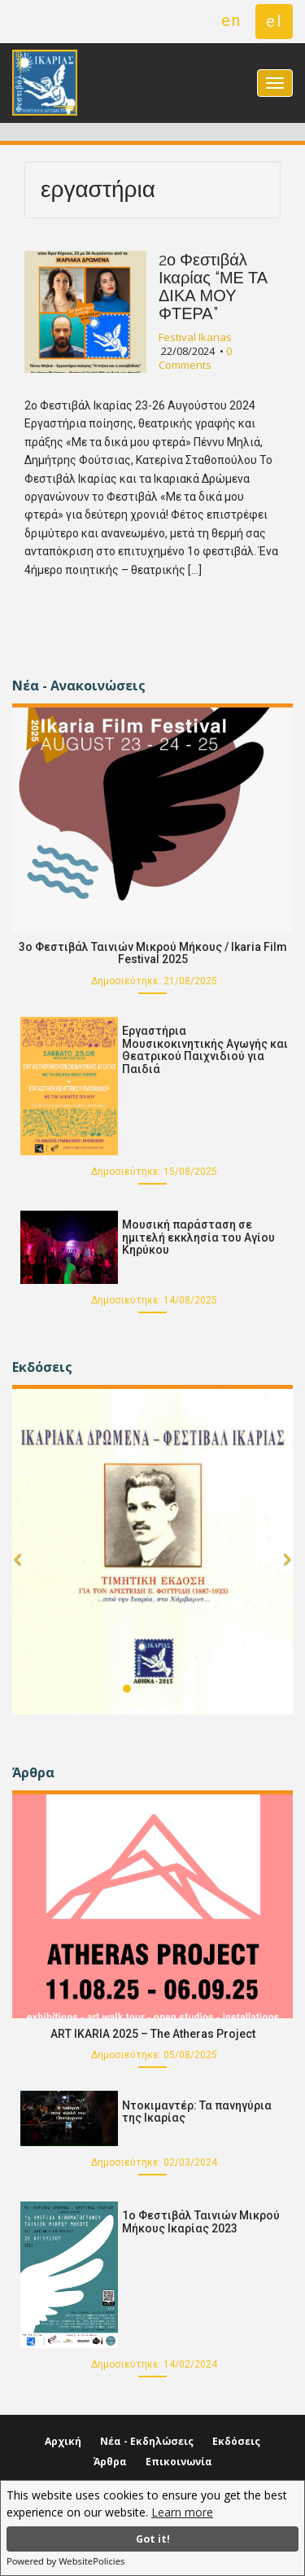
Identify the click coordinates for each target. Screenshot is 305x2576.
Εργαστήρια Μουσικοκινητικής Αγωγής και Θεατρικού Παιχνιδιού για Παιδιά (205, 1049)
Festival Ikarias (195, 337)
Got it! (153, 2539)
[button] (17, 1581)
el (274, 21)
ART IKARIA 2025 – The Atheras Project (152, 2033)
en (231, 20)
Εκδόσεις (236, 2441)
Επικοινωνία (179, 2462)
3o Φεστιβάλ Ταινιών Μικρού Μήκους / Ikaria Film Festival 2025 (153, 953)
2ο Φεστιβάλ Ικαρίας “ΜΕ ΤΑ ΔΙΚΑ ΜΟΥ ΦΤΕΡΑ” (213, 286)
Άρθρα (110, 2462)
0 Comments (195, 358)
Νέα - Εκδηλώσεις (147, 2441)
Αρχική (63, 2441)
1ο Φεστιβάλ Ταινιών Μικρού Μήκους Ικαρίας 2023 (201, 2221)
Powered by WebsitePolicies (65, 2561)
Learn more (182, 2512)
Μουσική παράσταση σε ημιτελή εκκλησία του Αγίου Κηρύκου (198, 1237)
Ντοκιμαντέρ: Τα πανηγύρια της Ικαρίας (197, 2111)
